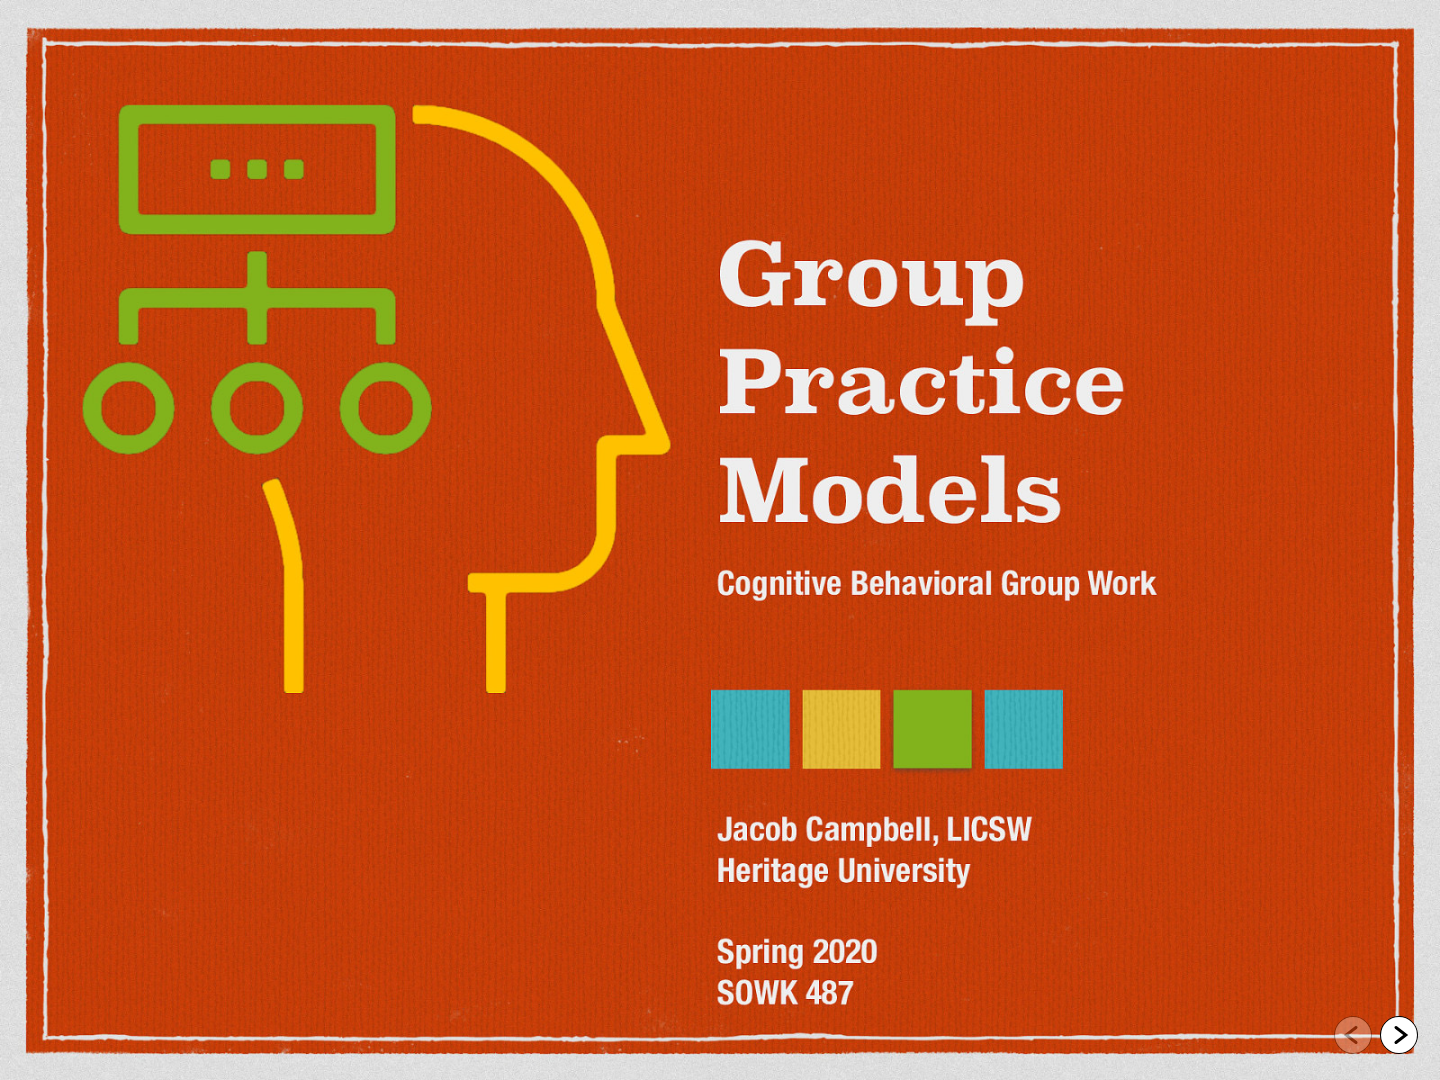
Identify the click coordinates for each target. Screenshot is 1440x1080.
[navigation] (1376, 1038)
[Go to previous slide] (1353, 1035)
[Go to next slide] (1399, 1035)
